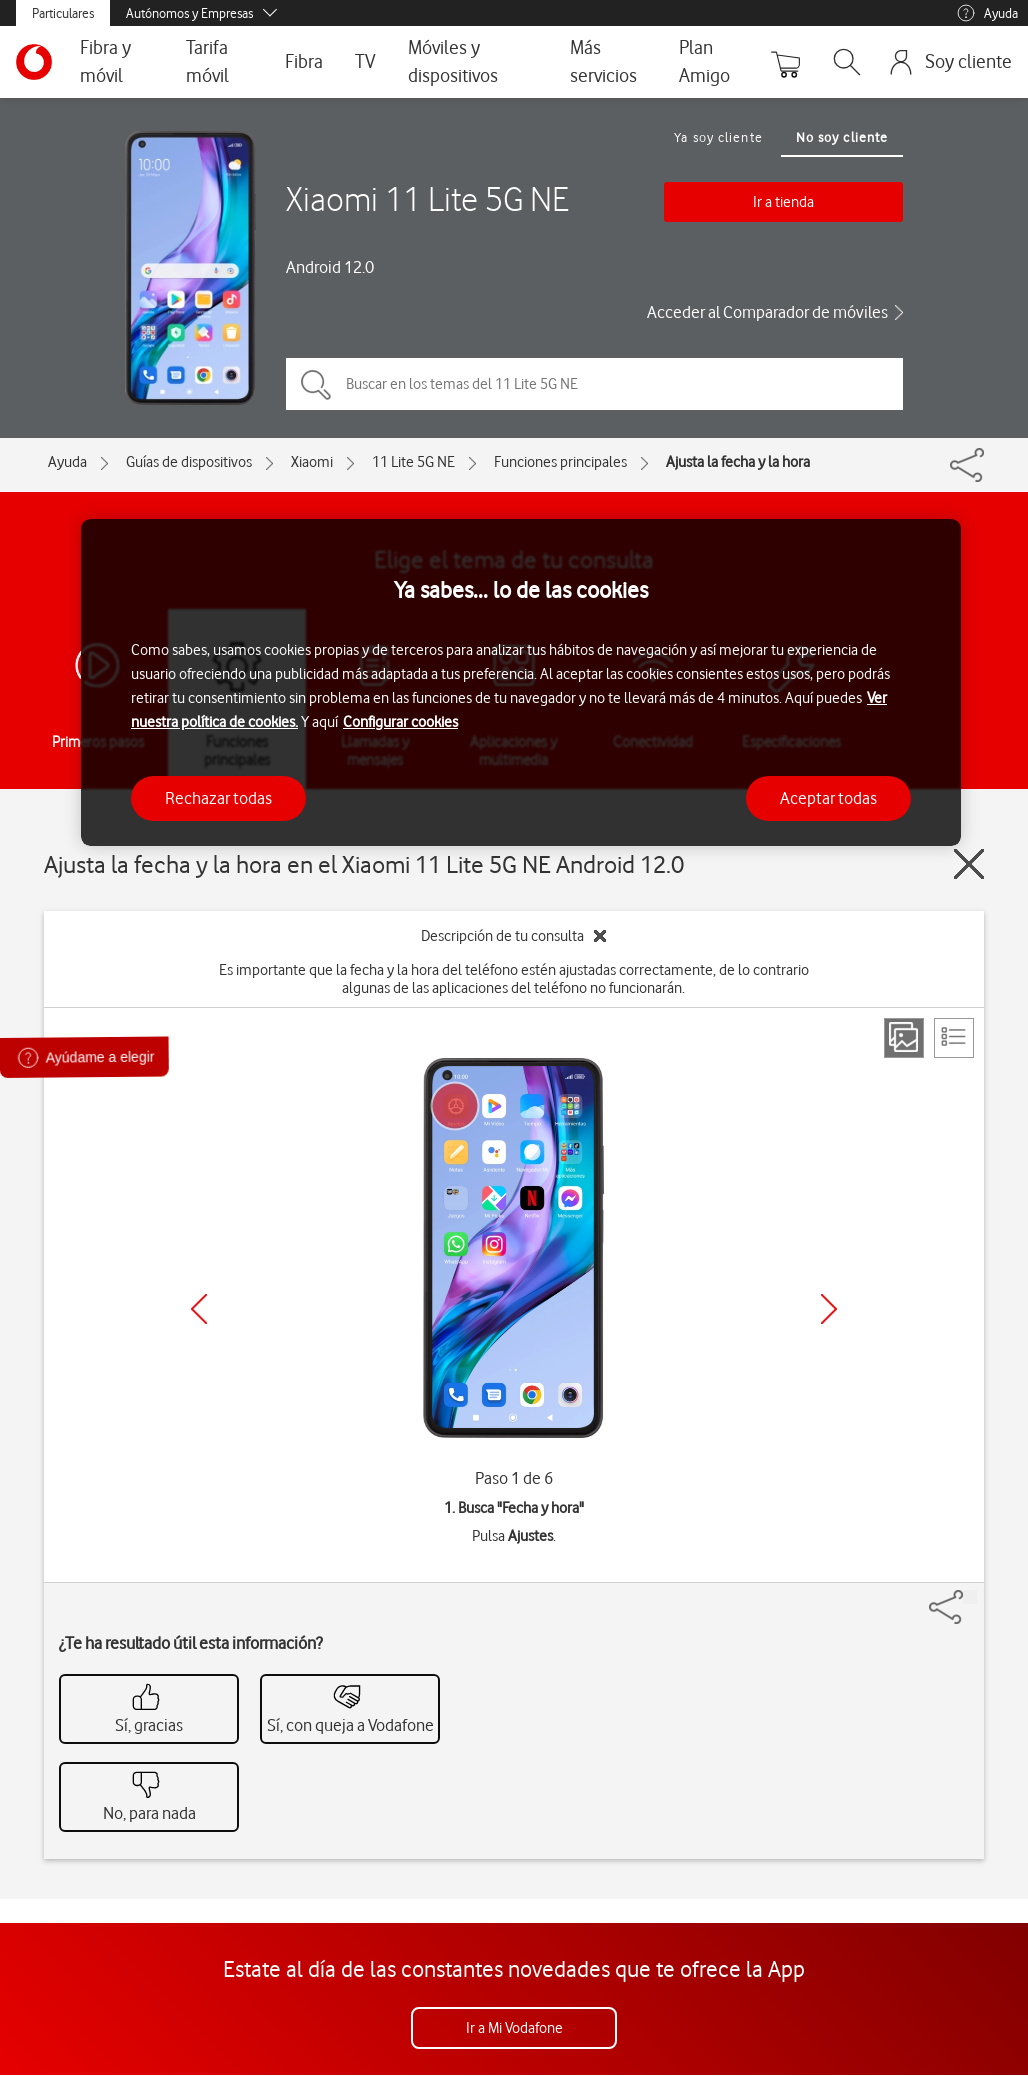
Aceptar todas (828, 798)
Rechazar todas (218, 798)
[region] (521, 682)
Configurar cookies (400, 722)
